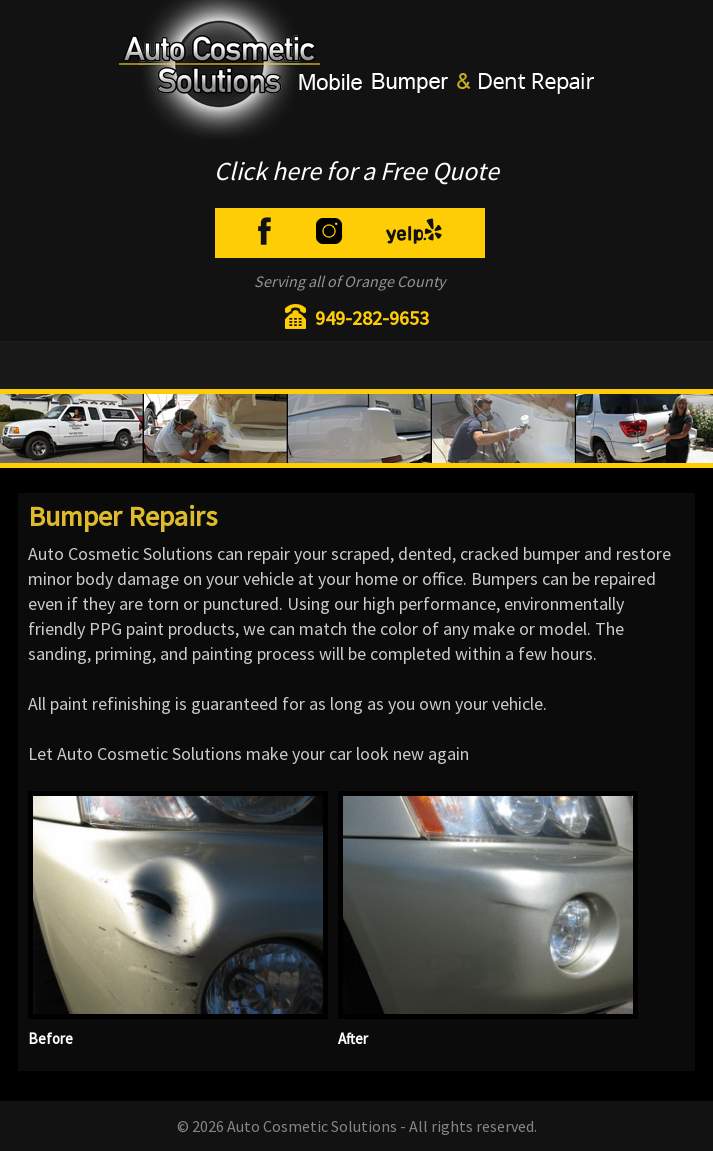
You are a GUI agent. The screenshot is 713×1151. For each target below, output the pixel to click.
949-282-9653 (372, 317)
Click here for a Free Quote (356, 170)
